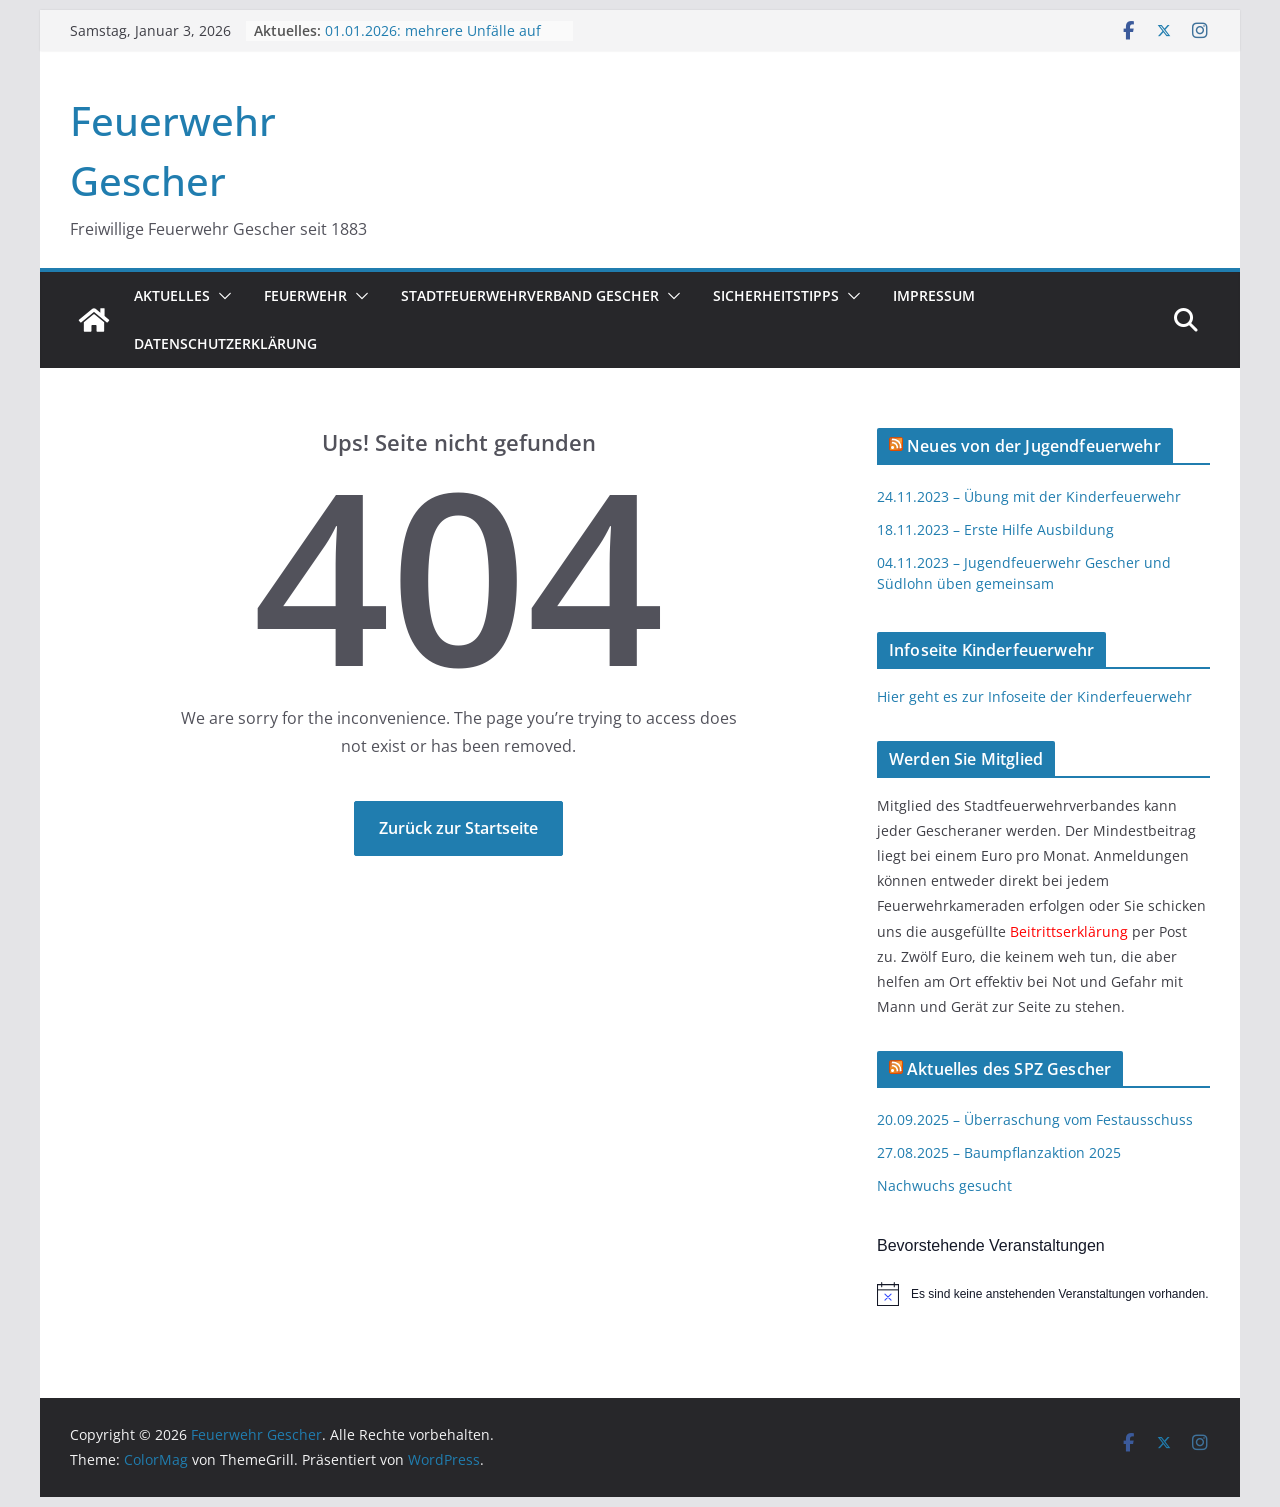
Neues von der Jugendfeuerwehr (1034, 446)
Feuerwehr (305, 295)
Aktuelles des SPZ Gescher (1009, 1069)
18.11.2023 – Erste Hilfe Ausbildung (995, 529)
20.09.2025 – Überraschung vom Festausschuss (1035, 1119)
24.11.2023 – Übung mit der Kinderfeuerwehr (1029, 496)
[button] (221, 296)
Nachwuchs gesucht (944, 1185)
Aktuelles (172, 295)
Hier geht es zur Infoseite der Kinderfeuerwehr (1034, 696)
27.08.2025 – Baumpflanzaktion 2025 (999, 1152)
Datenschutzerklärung (225, 343)
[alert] (1043, 1294)
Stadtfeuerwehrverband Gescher (530, 295)
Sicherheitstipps (776, 295)
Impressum (934, 295)
